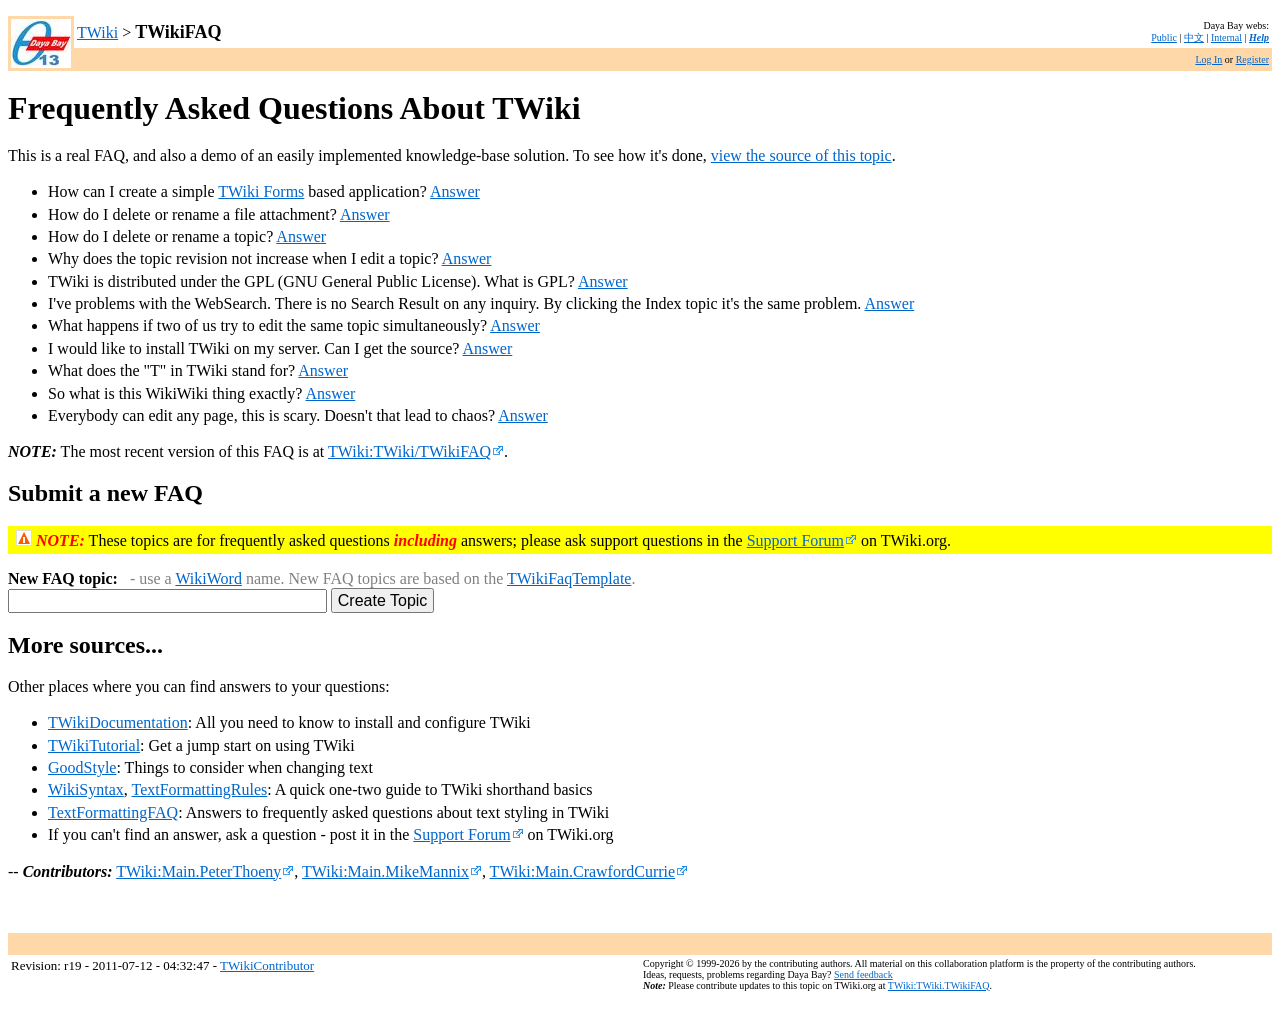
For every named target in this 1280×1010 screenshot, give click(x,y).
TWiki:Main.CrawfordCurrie (589, 871)
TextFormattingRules (200, 789)
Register (1252, 59)
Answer (455, 191)
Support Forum (802, 540)
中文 (1194, 37)
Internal (1226, 37)
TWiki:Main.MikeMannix (392, 871)
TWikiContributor (267, 965)
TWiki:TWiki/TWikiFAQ (416, 451)
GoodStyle (82, 767)
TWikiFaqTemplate (569, 578)
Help (1259, 37)
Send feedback (863, 974)
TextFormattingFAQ (113, 812)
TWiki (97, 32)
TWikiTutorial (94, 745)
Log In (1208, 59)
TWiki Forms (261, 191)
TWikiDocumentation (118, 722)
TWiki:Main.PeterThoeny (205, 871)
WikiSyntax (86, 789)
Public (1164, 37)
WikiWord (208, 578)
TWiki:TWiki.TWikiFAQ (939, 985)
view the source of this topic (801, 155)
